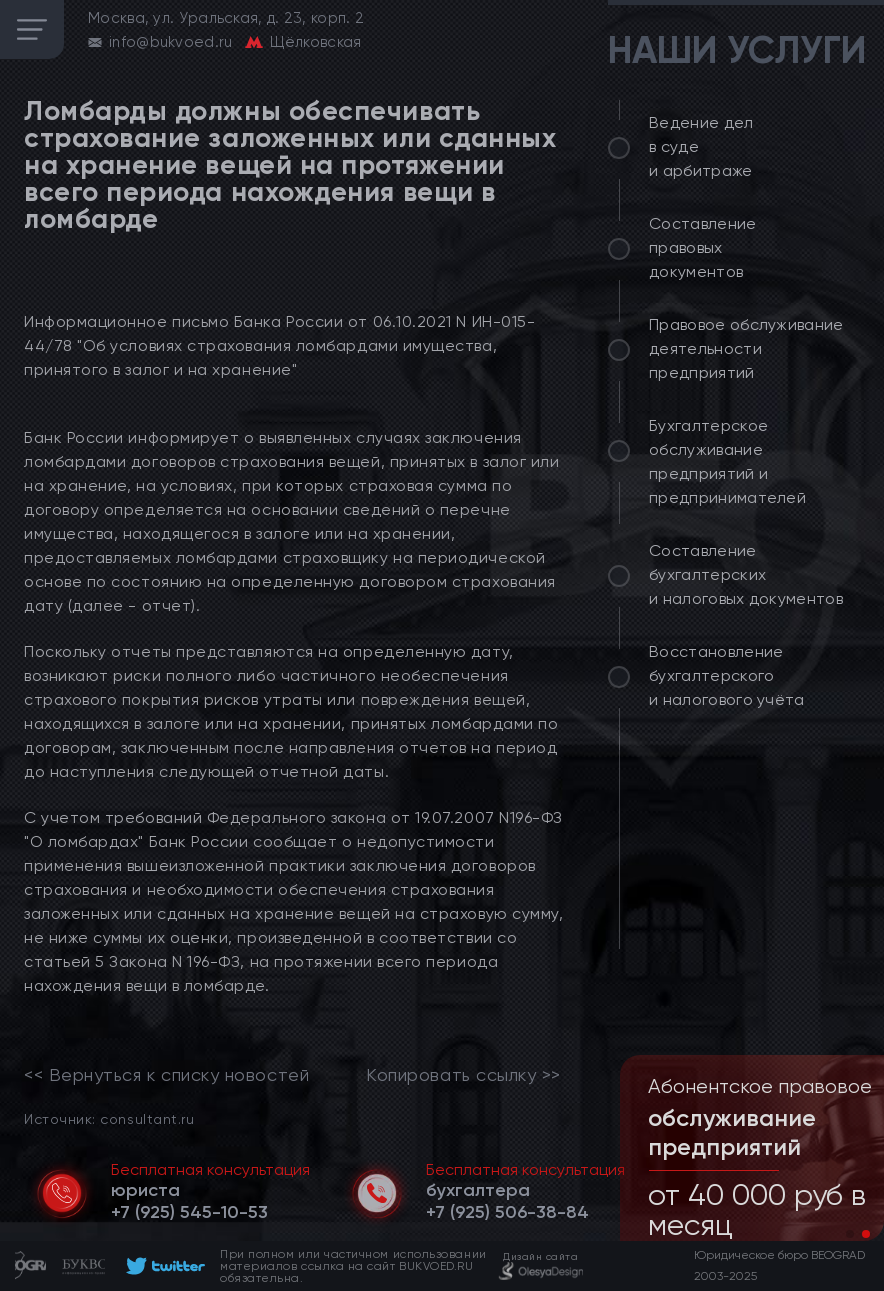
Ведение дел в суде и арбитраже (701, 146)
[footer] (162, 1266)
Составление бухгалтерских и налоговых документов (746, 574)
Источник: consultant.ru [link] (109, 1118)
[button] (850, 1234)
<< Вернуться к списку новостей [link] (166, 1075)
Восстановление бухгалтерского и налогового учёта (727, 675)
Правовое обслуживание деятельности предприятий (746, 348)
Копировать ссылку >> (463, 1075)
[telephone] (189, 1212)
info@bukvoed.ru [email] (171, 42)
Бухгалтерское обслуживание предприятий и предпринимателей (727, 461)
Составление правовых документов (703, 247)
